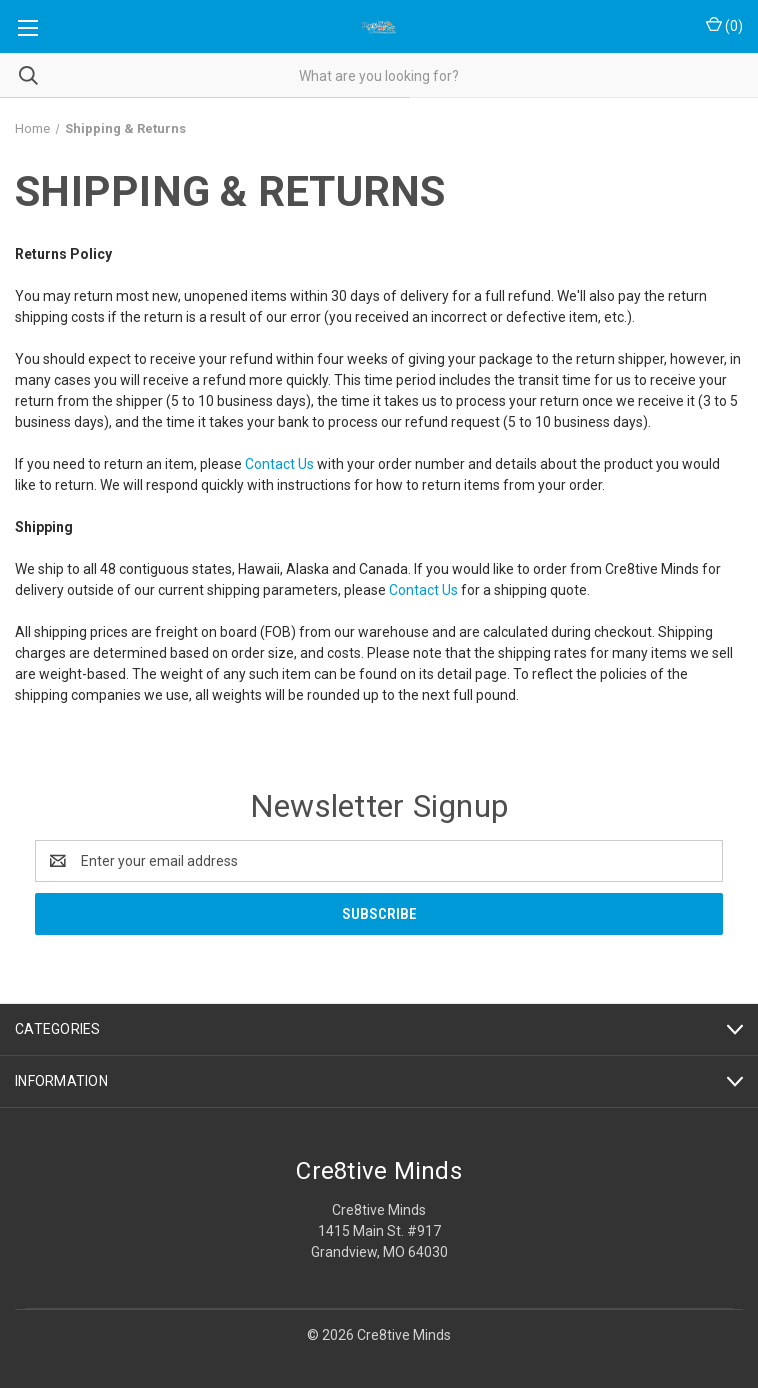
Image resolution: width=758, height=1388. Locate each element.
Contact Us (279, 464)
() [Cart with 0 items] (724, 25)
